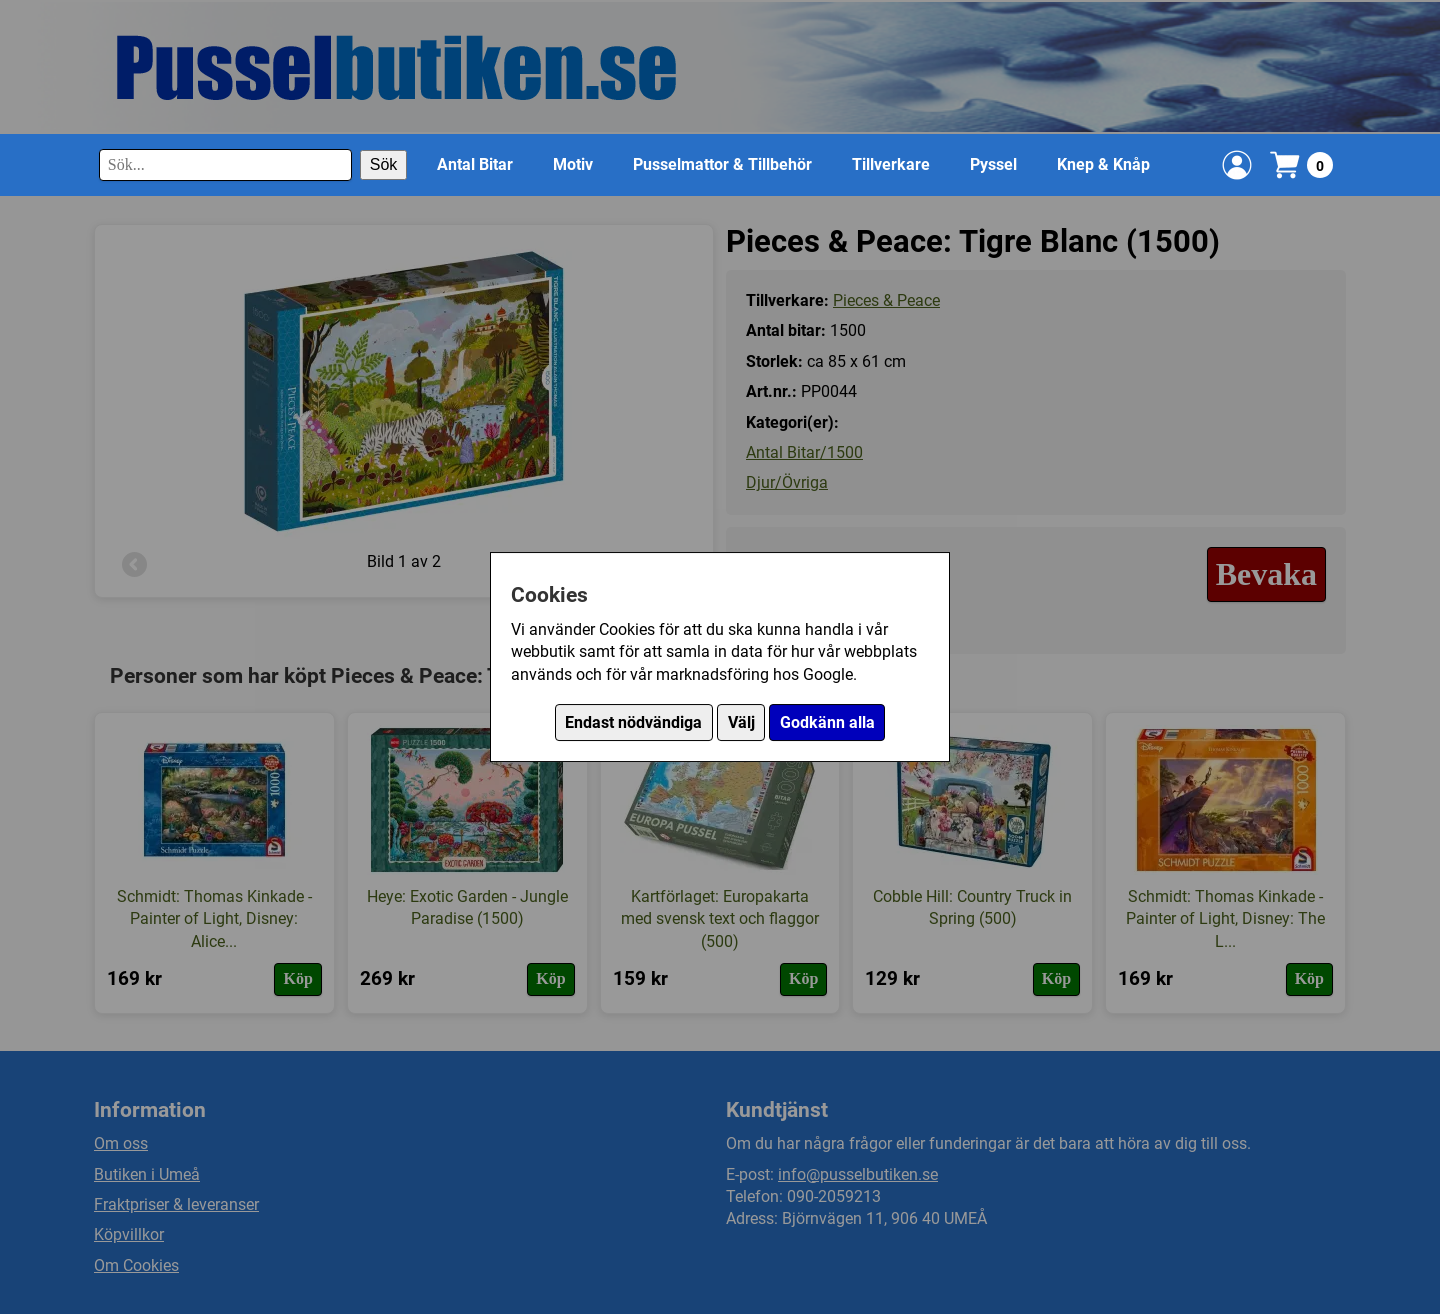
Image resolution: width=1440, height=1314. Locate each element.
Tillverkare (891, 164)
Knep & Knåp (1103, 164)
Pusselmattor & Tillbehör (722, 164)
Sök (384, 164)
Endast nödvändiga (633, 722)
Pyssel (993, 164)
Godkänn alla (827, 722)
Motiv (573, 164)
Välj (741, 722)
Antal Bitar (475, 164)
